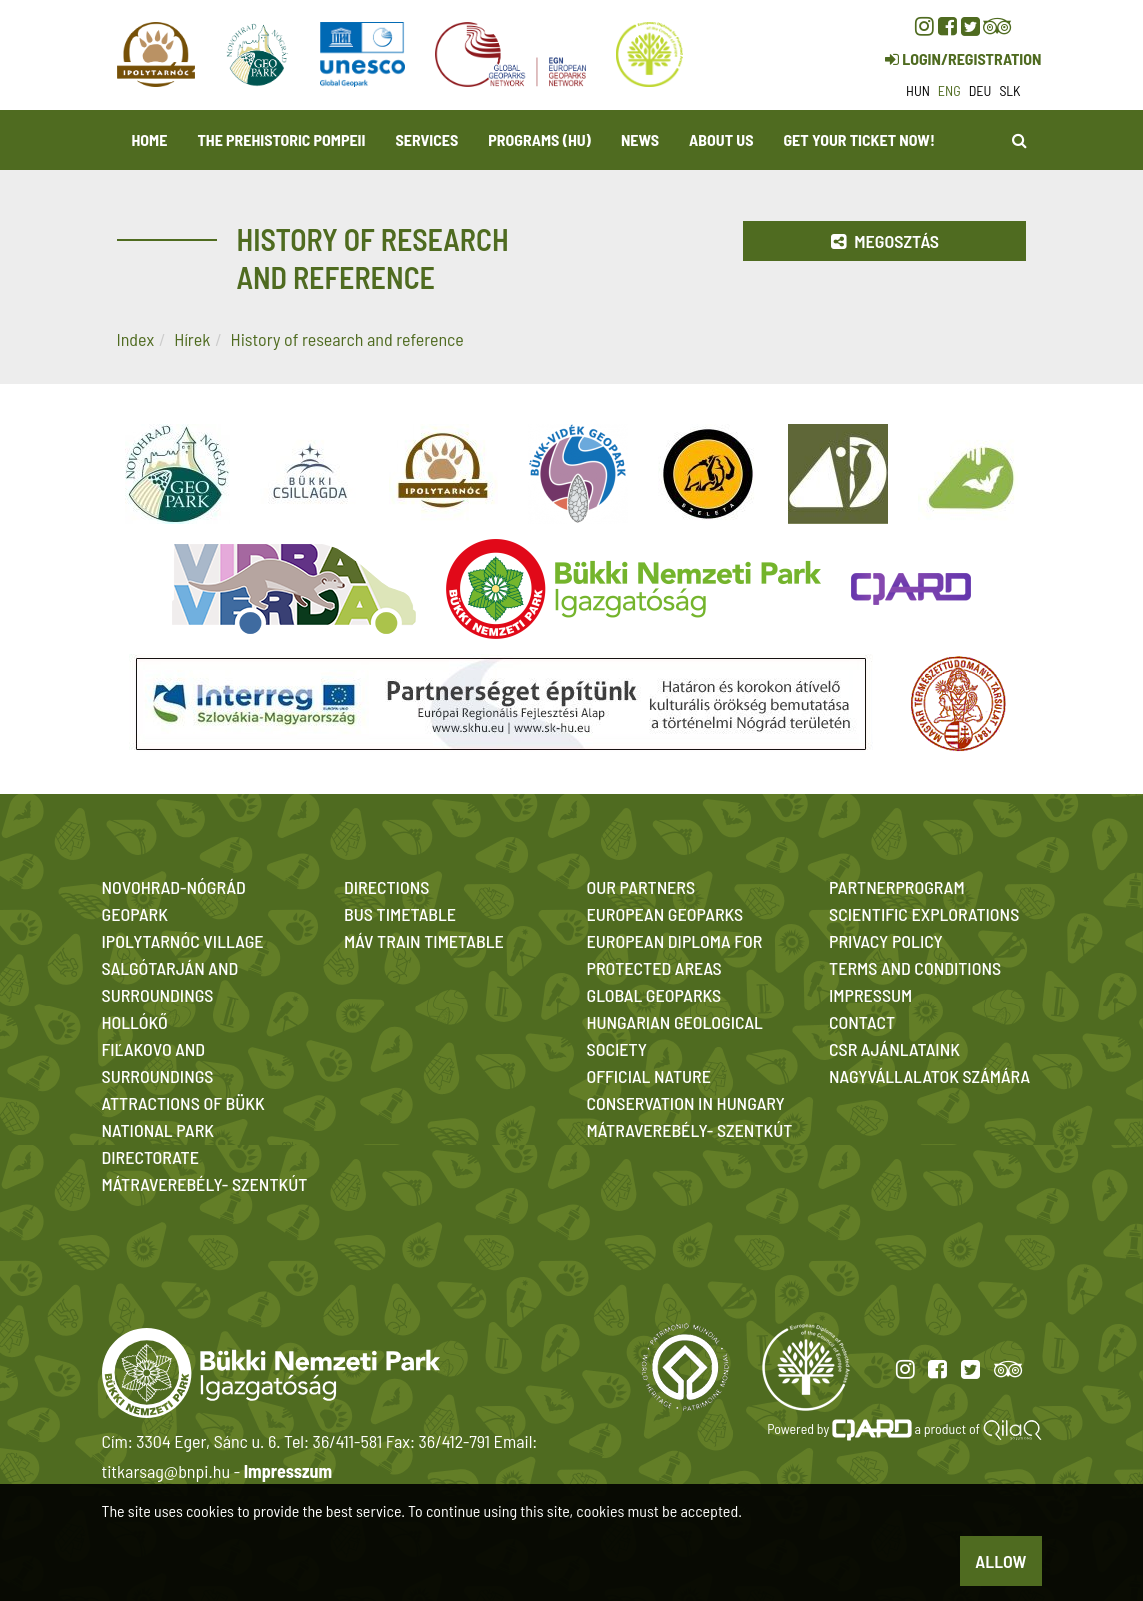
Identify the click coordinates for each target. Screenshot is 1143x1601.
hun (918, 90)
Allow (1000, 1561)
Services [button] (427, 139)
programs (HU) (539, 139)
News (640, 139)
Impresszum (288, 1471)
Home (150, 139)
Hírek (192, 339)
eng (949, 90)
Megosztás (885, 241)
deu (980, 90)
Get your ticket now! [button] (858, 139)
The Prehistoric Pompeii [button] (281, 139)
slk (1009, 90)
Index (136, 339)
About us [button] (721, 139)
